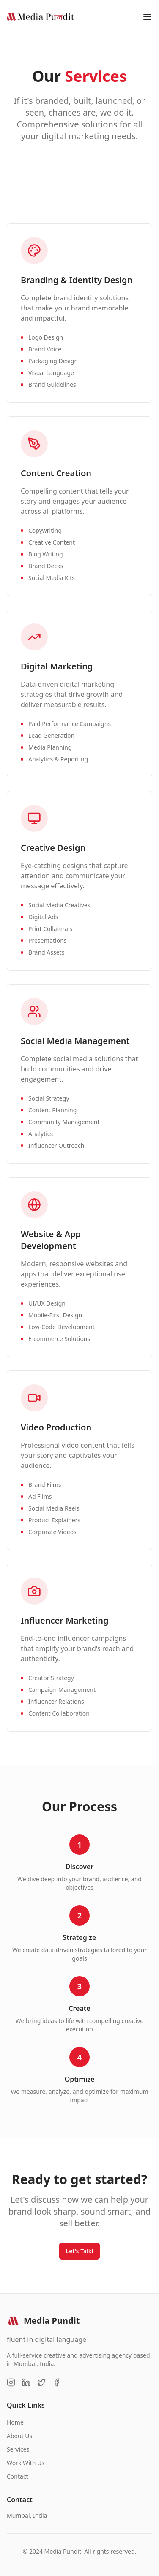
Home (15, 2422)
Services (18, 2449)
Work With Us (25, 2463)
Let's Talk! (79, 2251)
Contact (17, 2476)
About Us (19, 2436)
